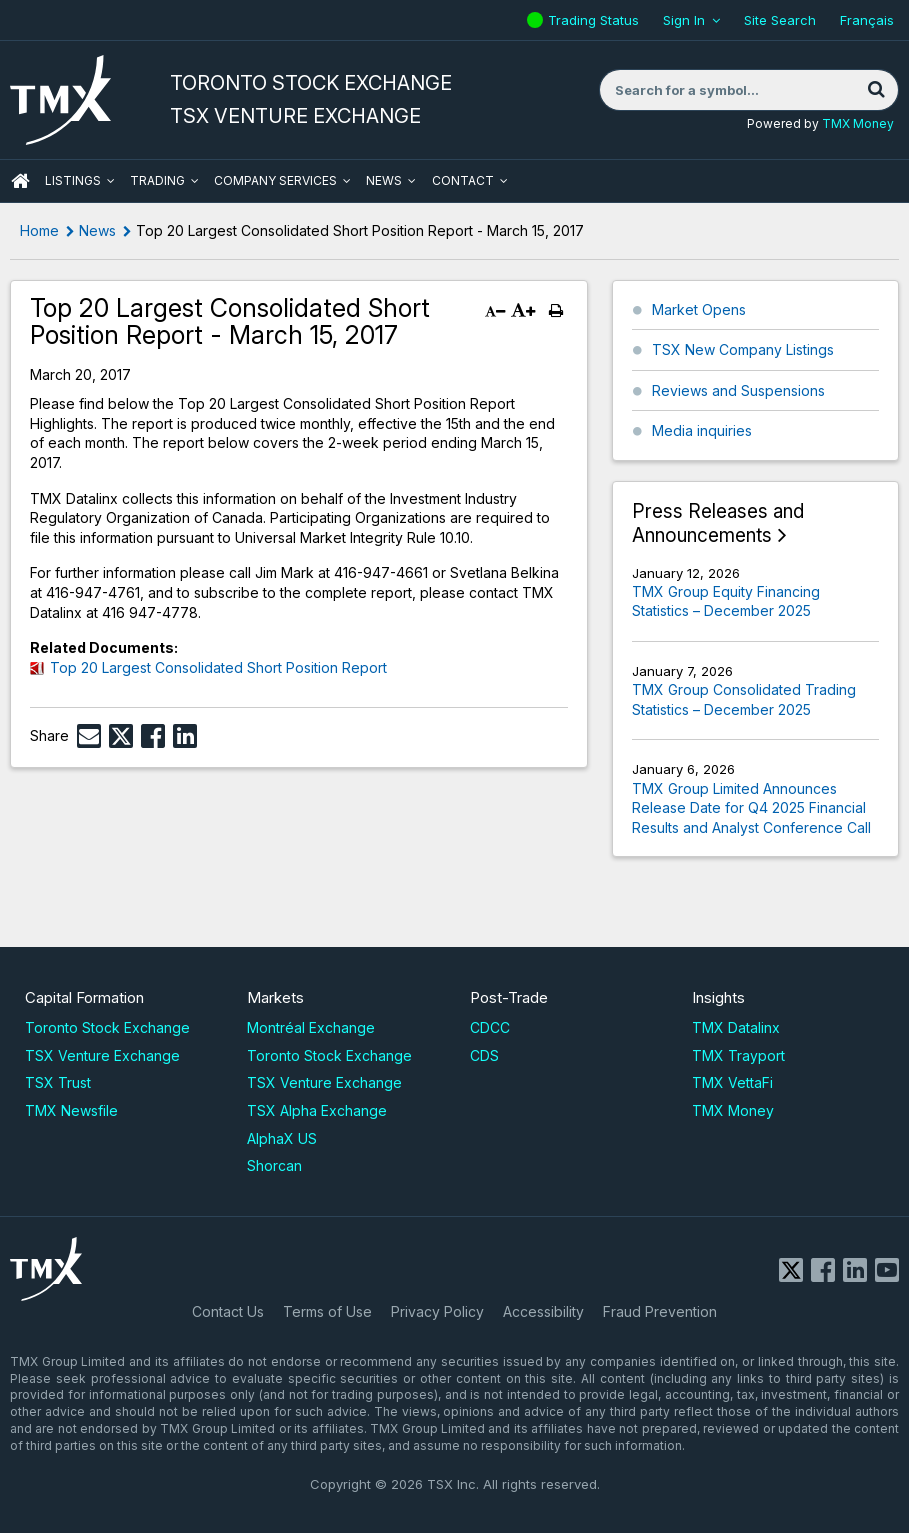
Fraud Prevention (660, 1311)
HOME (20, 181)
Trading (157, 180)
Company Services (275, 180)
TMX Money (858, 123)
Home (39, 230)
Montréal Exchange (311, 1027)
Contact (463, 180)
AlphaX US (282, 1138)
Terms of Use (327, 1311)
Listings (73, 180)
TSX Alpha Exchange (317, 1110)
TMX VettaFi (732, 1082)
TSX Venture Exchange (102, 1055)
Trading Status (596, 20)
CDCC (490, 1027)
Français (867, 20)
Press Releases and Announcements (718, 523)
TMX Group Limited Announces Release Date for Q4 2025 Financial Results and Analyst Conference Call (751, 808)
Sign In (684, 20)
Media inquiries (702, 430)
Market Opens (699, 309)
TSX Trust (58, 1082)
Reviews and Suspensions (738, 390)
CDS (484, 1055)
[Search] (876, 90)
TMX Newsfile (71, 1110)
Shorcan (274, 1165)
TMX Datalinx (736, 1027)
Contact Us (228, 1311)
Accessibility (543, 1311)
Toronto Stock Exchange (107, 1027)
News (384, 180)
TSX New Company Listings (743, 349)
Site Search (780, 20)
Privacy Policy (437, 1311)
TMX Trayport (738, 1055)
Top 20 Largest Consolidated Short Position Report (218, 667)
